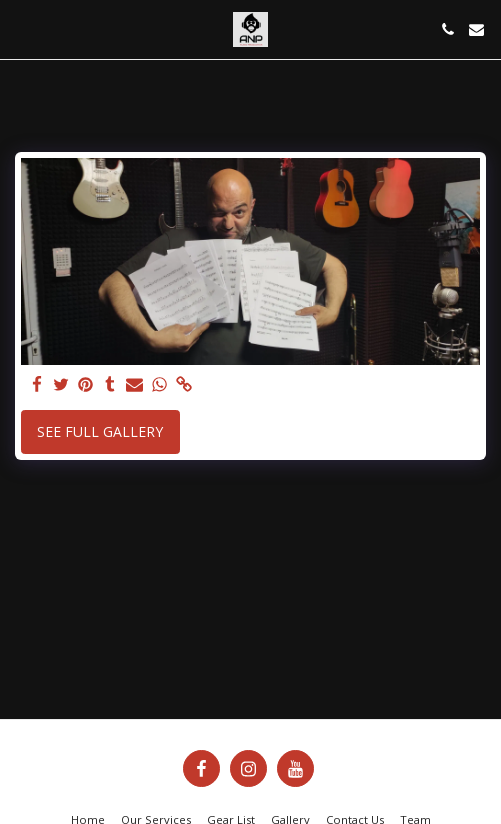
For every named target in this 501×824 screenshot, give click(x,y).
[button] (22, 28)
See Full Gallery (100, 431)
